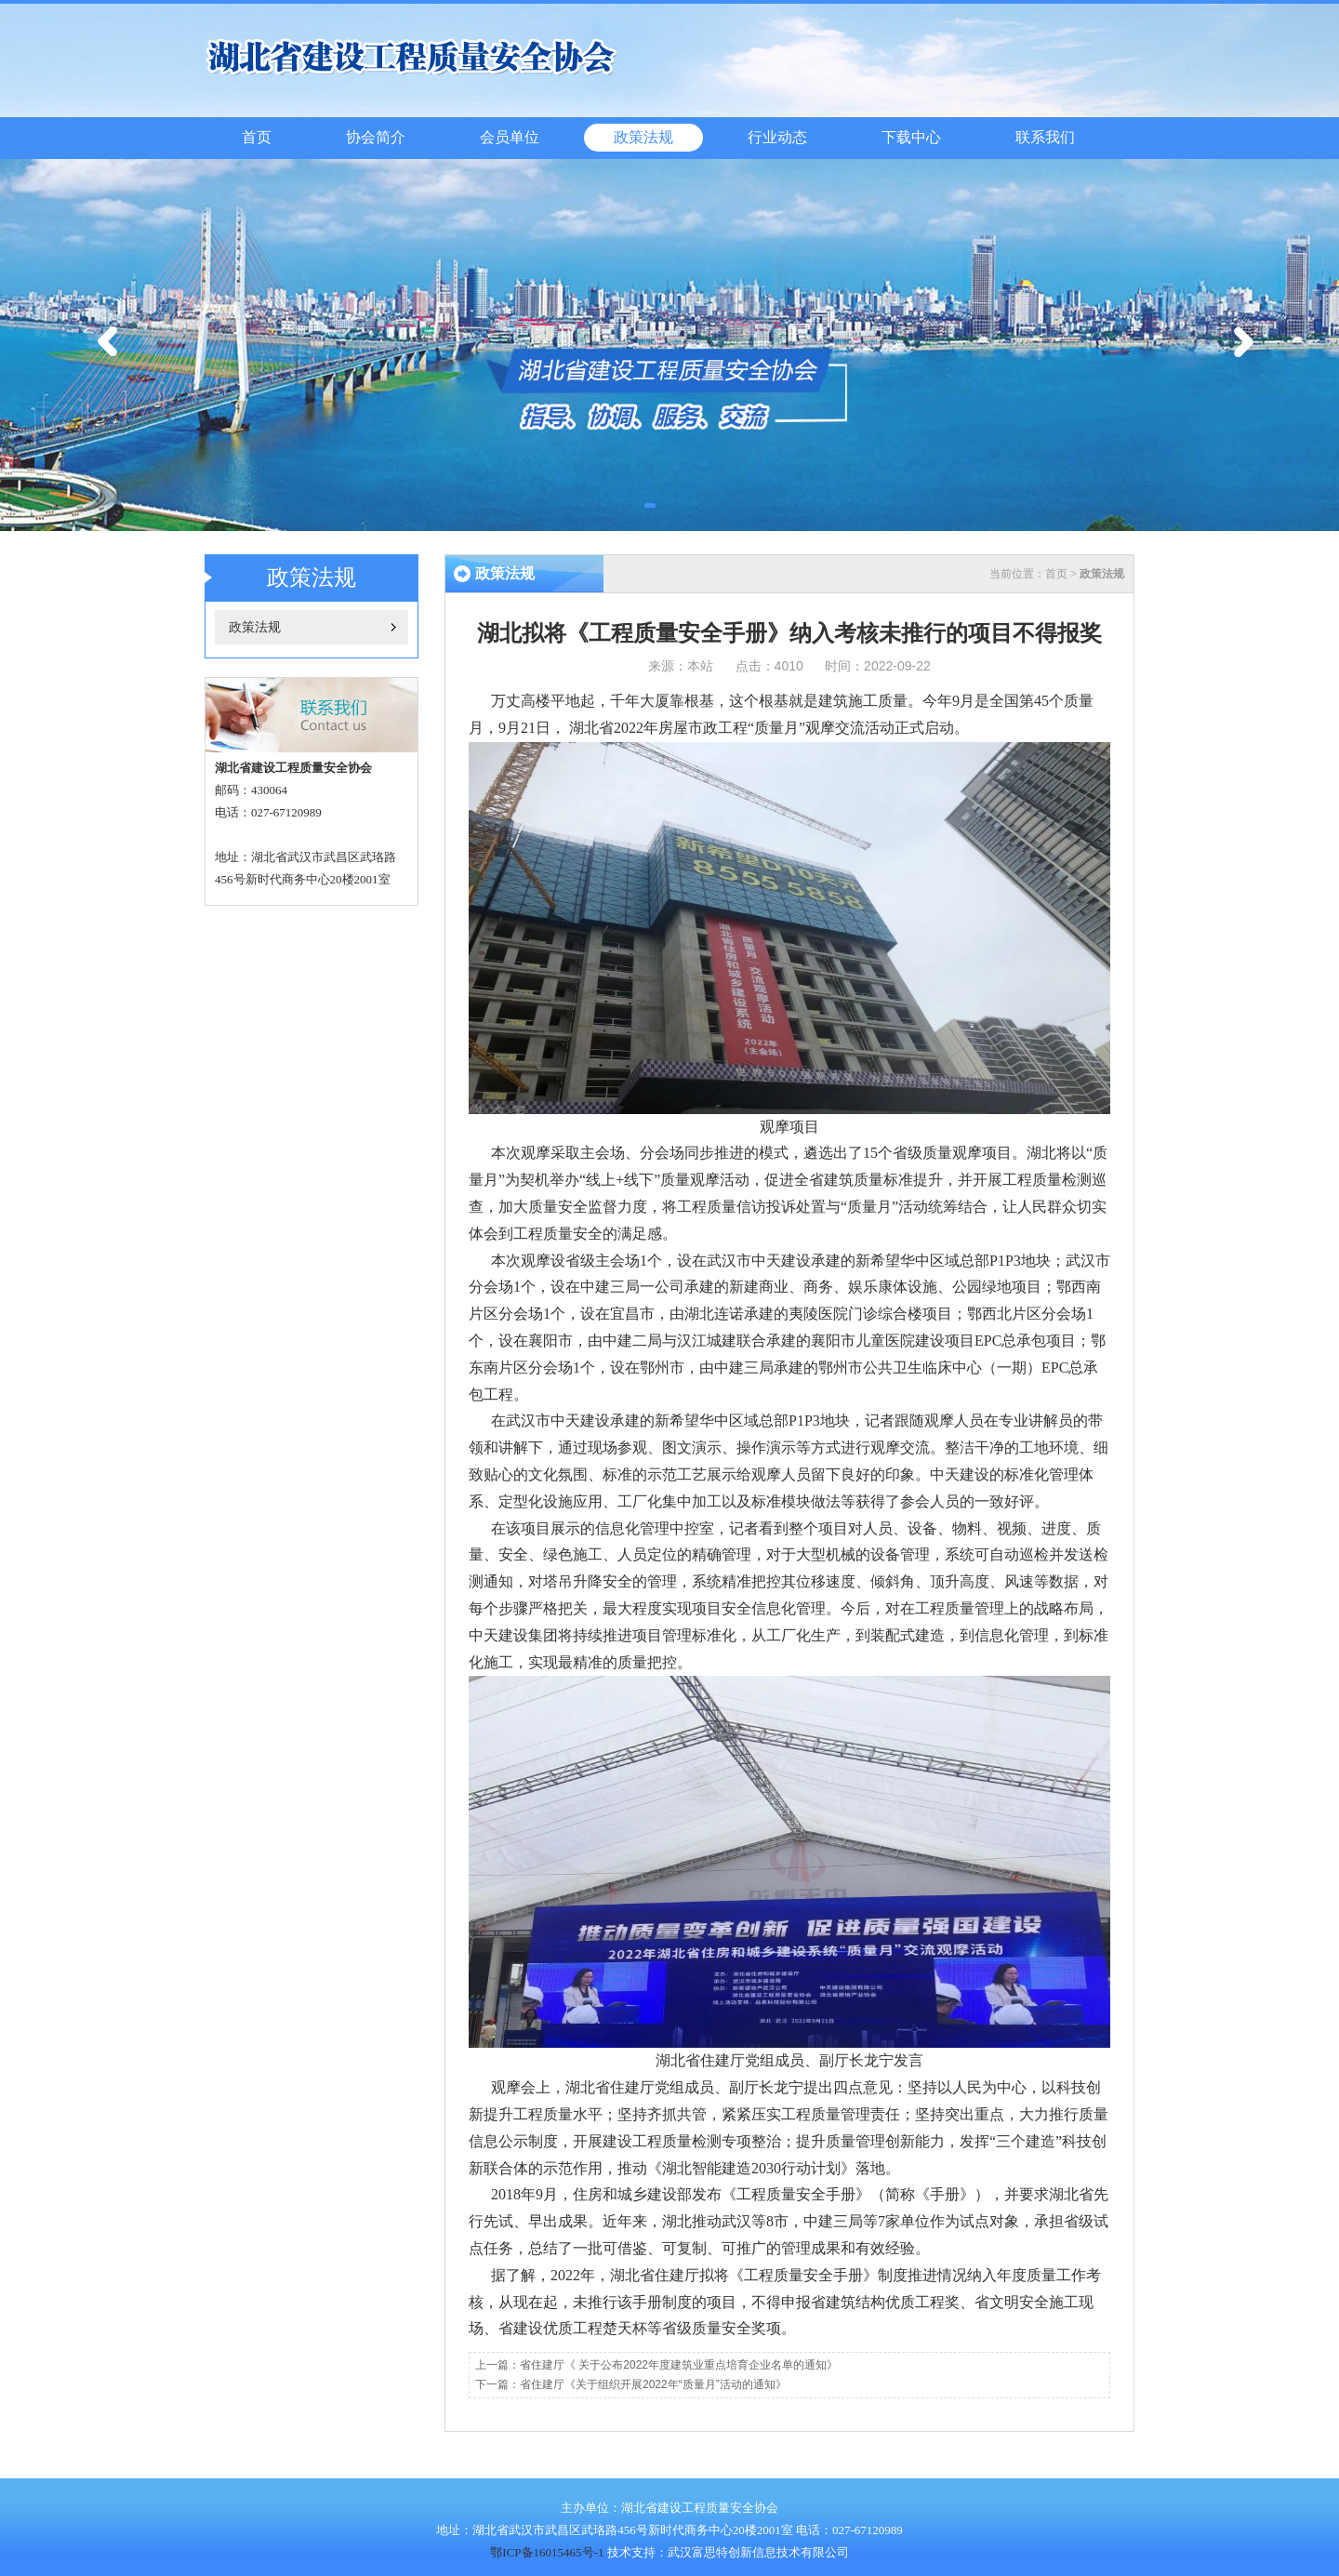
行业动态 (777, 137)
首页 (257, 137)
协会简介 (375, 137)
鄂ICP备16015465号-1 (546, 2552)
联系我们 (1045, 137)
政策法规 (643, 137)
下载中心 (911, 137)
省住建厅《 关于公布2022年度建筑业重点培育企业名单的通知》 (679, 2364)
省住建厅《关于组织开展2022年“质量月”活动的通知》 (653, 2384)
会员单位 (509, 137)
